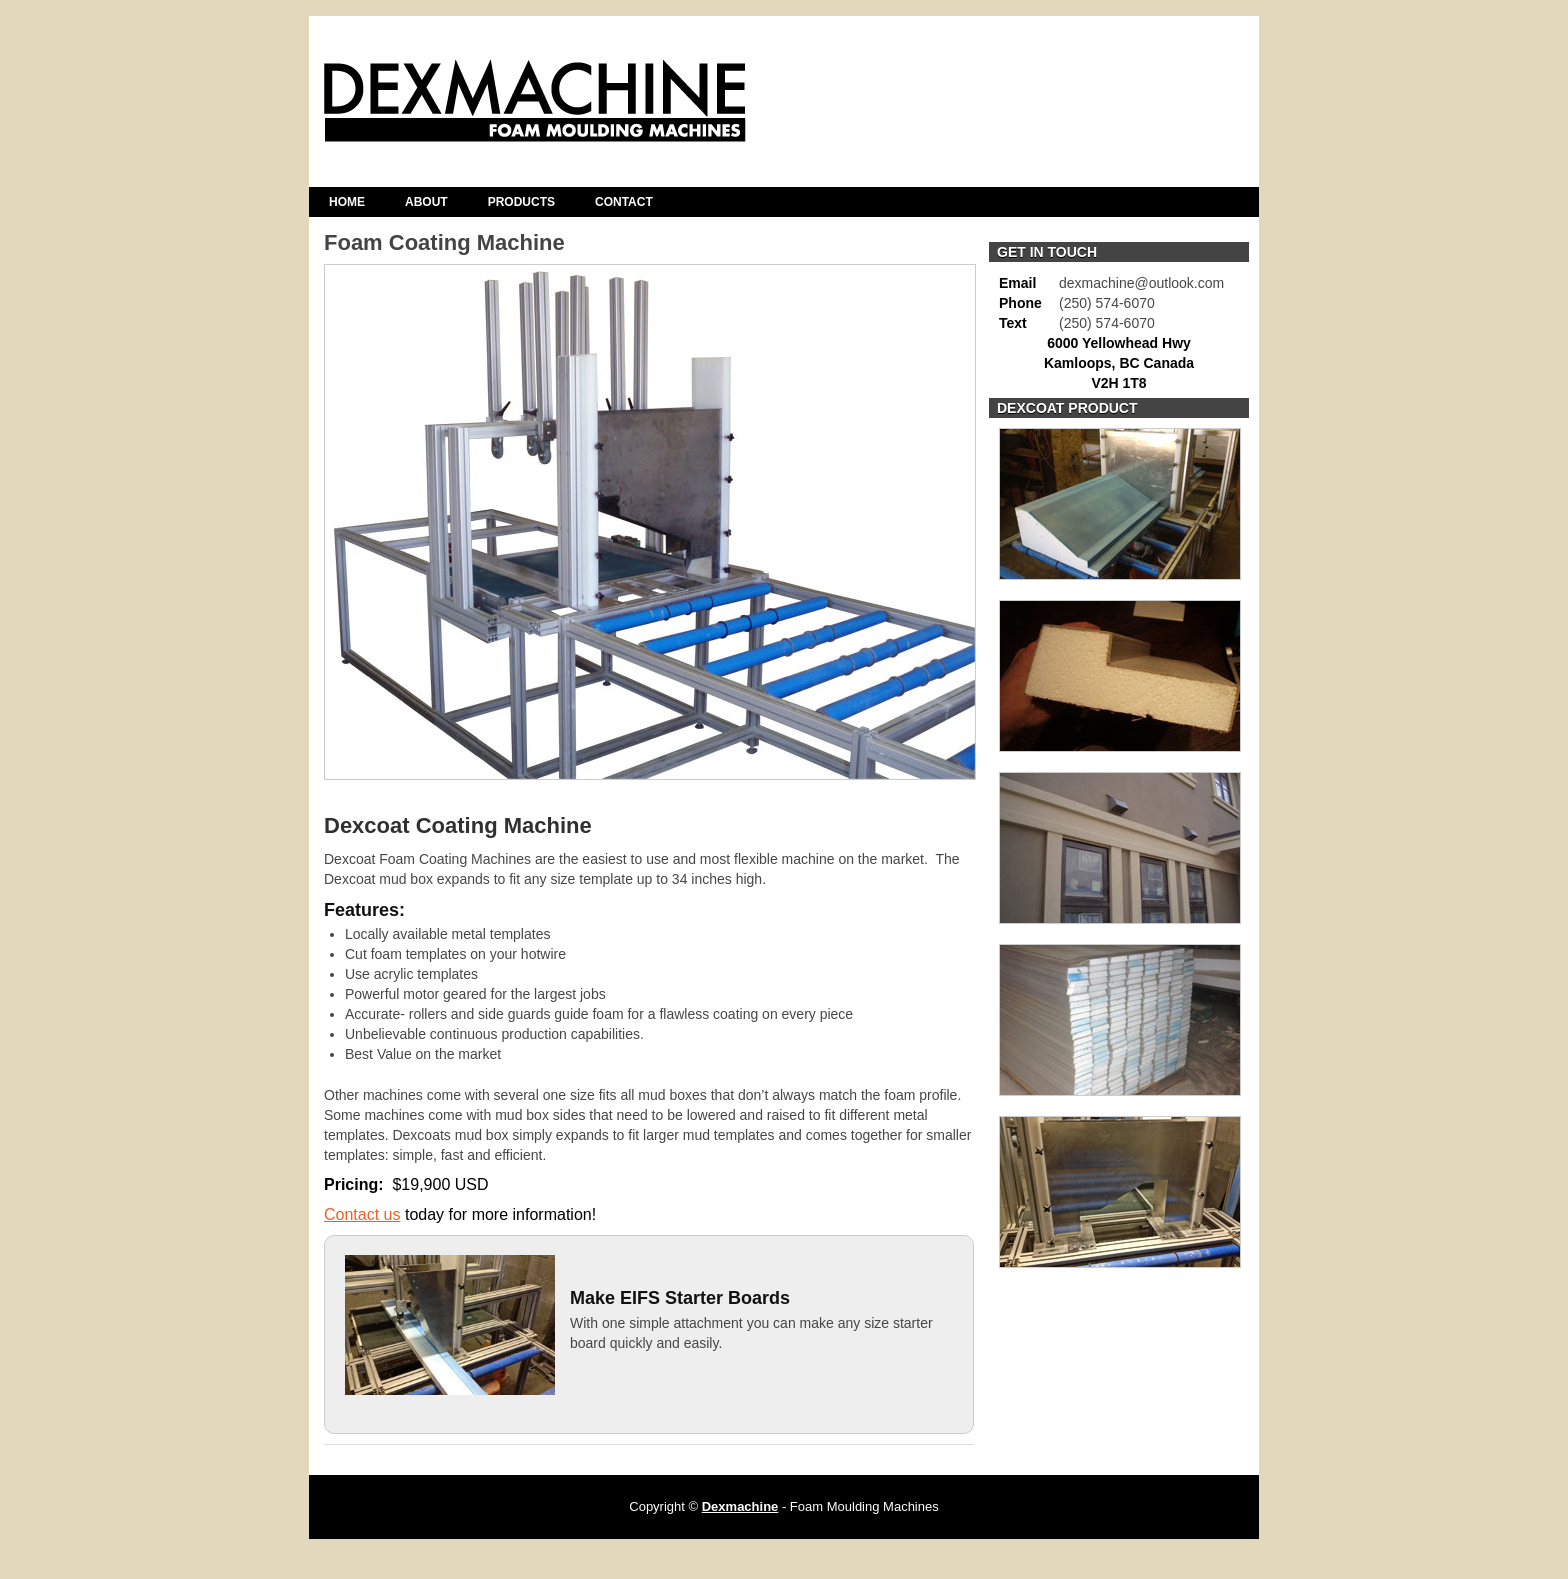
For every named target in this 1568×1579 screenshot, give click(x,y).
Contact (624, 202)
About (426, 202)
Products (521, 202)
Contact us (362, 1214)
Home (347, 202)
